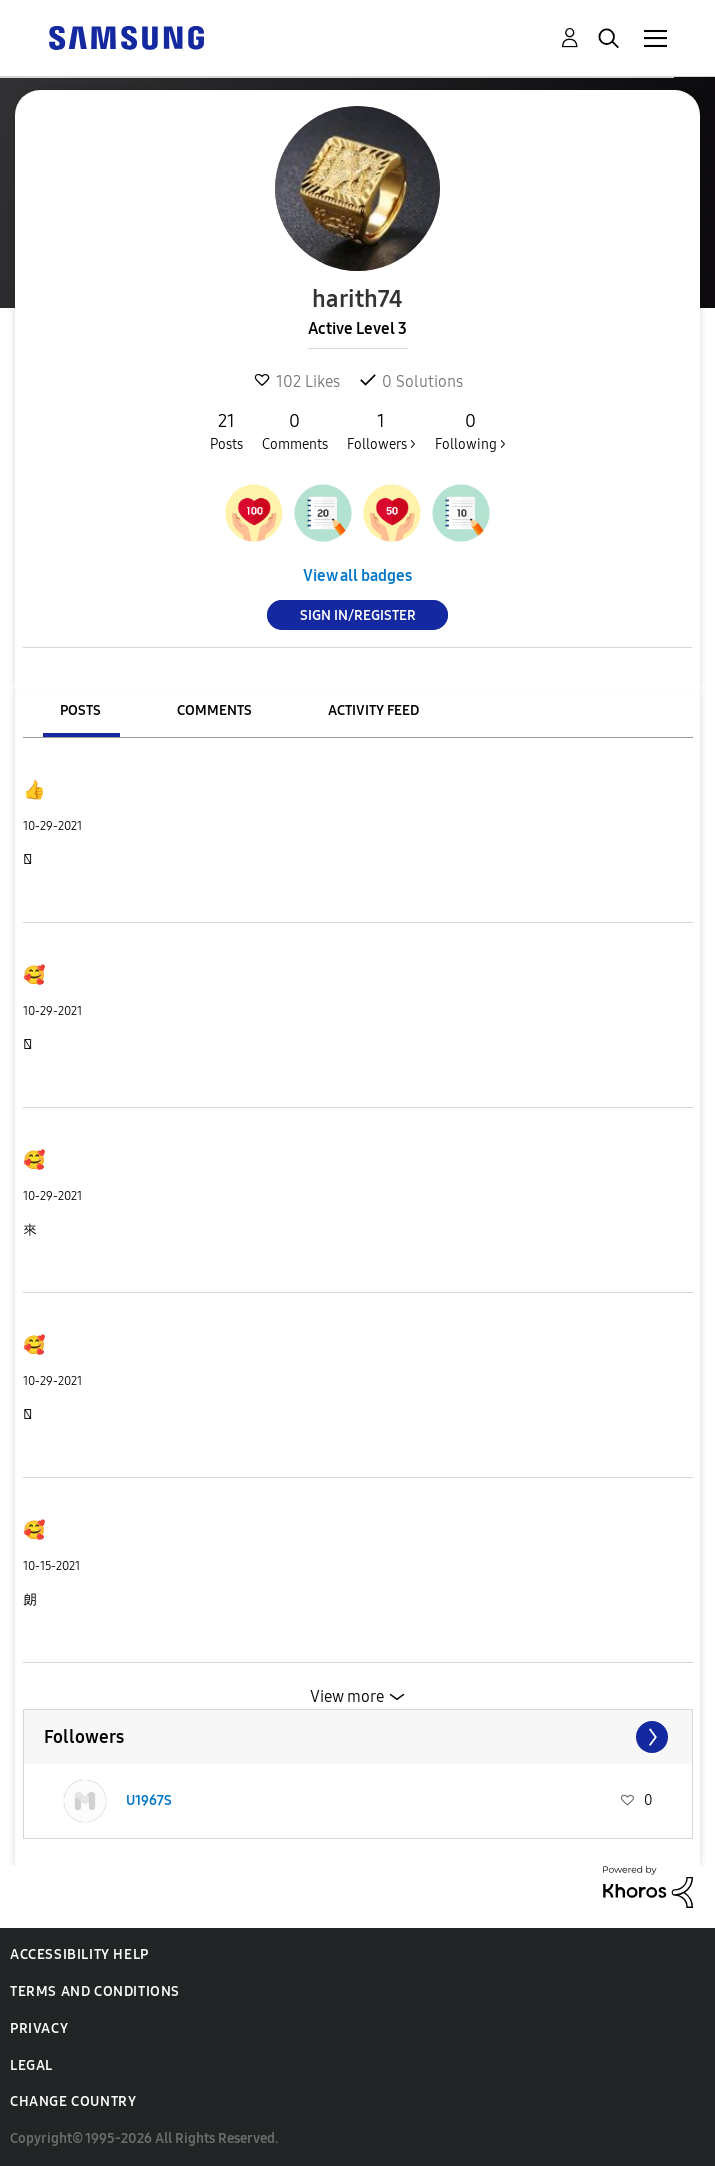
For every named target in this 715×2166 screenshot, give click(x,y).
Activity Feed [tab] (373, 710)
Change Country (73, 2101)
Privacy (39, 2028)
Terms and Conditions (95, 1991)
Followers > (381, 431)
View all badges (357, 575)
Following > (470, 431)
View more (347, 1696)
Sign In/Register (358, 615)
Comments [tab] (214, 710)
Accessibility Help (79, 1954)
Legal (31, 2065)
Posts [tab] (80, 710)
